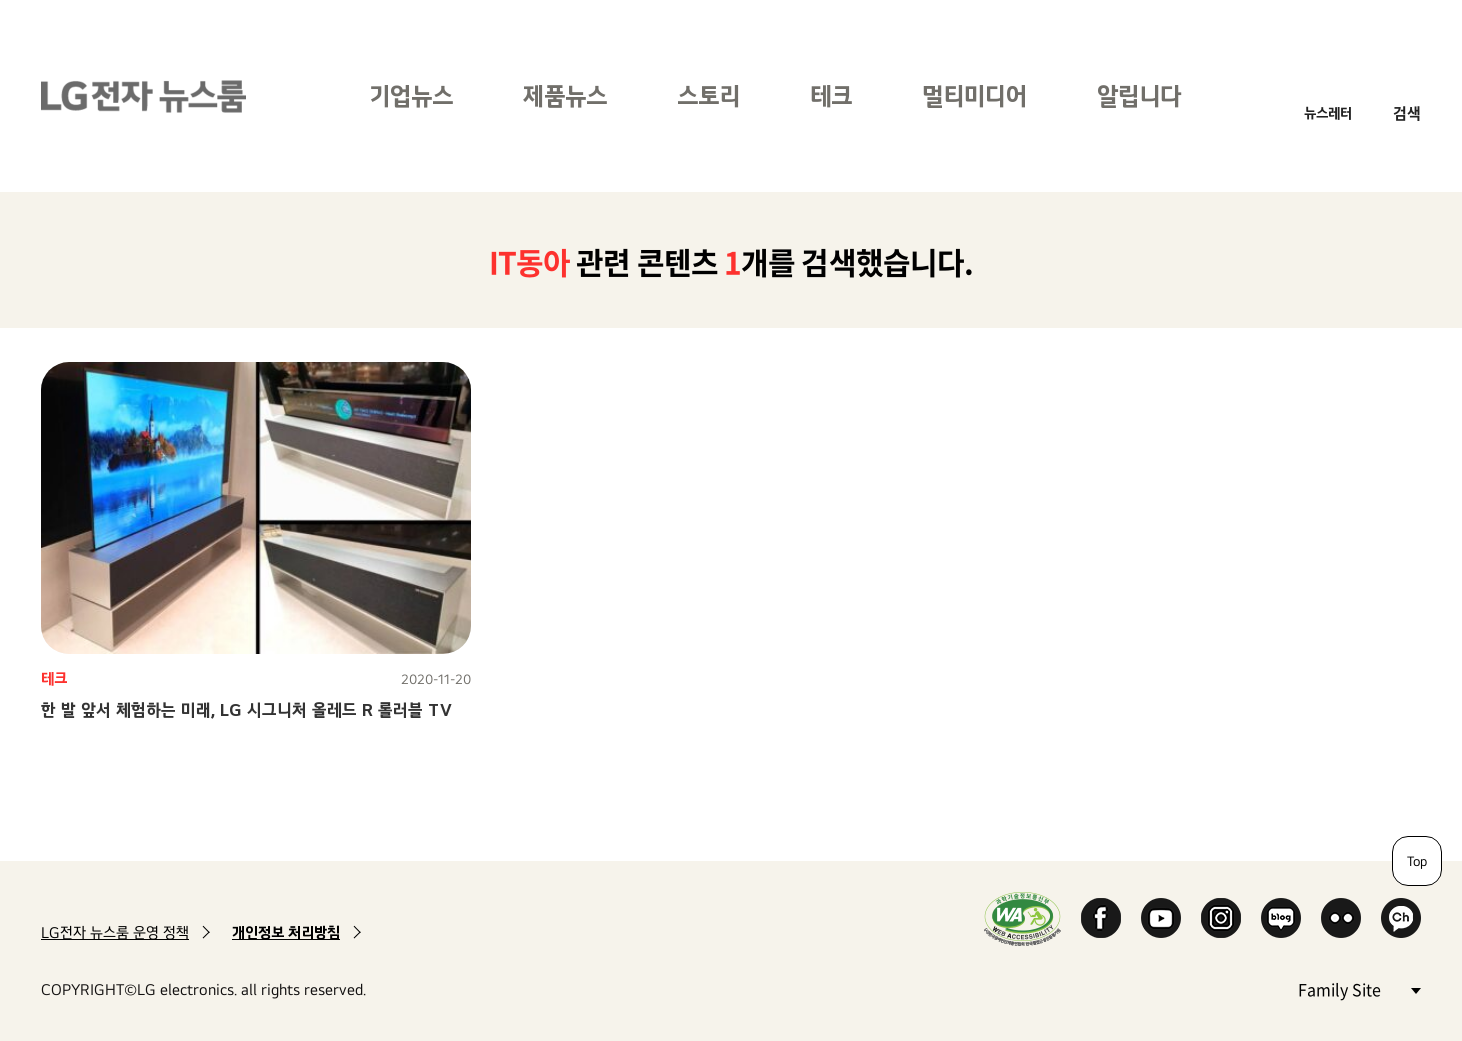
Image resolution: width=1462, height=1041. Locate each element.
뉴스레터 (1328, 112)
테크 (831, 95)
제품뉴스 (565, 95)
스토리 (708, 95)
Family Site (1359, 988)
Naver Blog (1281, 918)
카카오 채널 (1401, 918)
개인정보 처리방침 (286, 932)
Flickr (1341, 918)
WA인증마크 (1022, 918)
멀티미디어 (974, 95)
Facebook (1101, 918)
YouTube (1161, 918)
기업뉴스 (411, 95)
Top (1417, 861)
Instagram (1221, 918)
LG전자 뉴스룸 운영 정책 (115, 932)
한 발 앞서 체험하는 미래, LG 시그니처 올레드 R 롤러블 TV (246, 709)
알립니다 (1139, 95)
